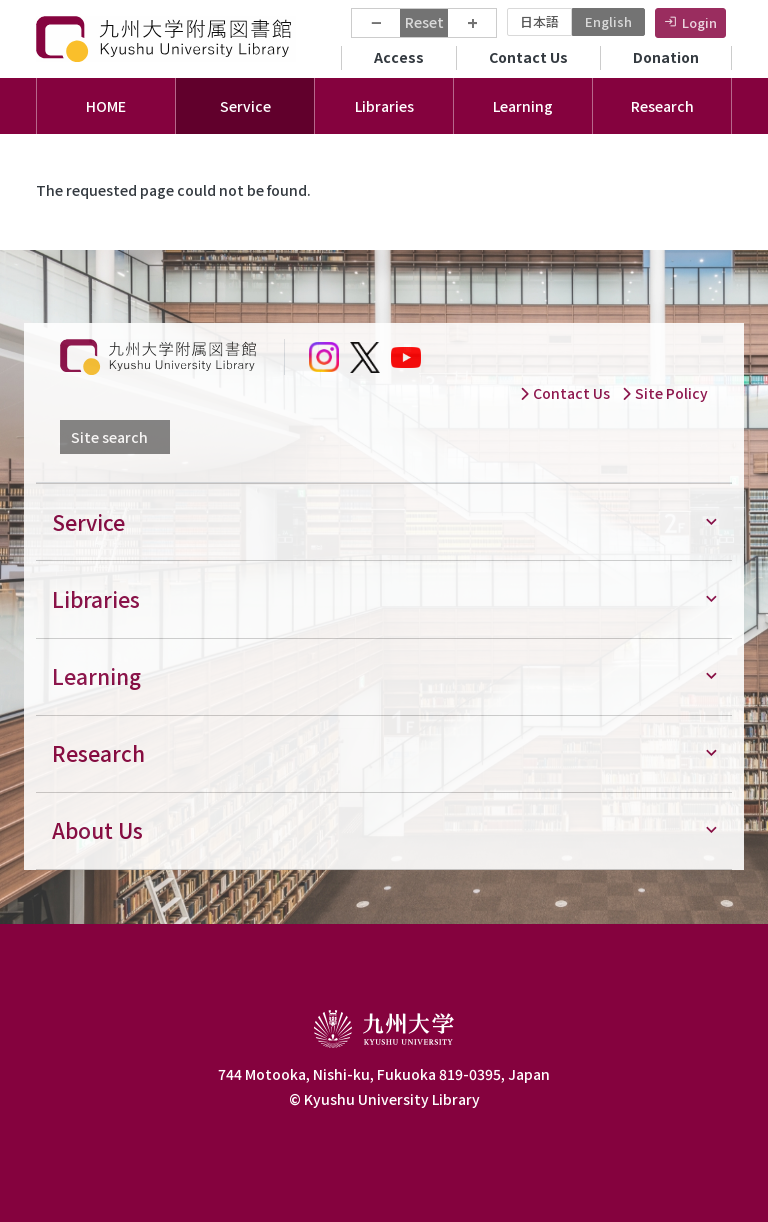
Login (699, 22)
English (608, 21)
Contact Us (528, 57)
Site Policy (664, 393)
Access (399, 57)
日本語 (539, 21)
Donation (666, 57)
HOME (106, 106)
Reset (424, 22)
